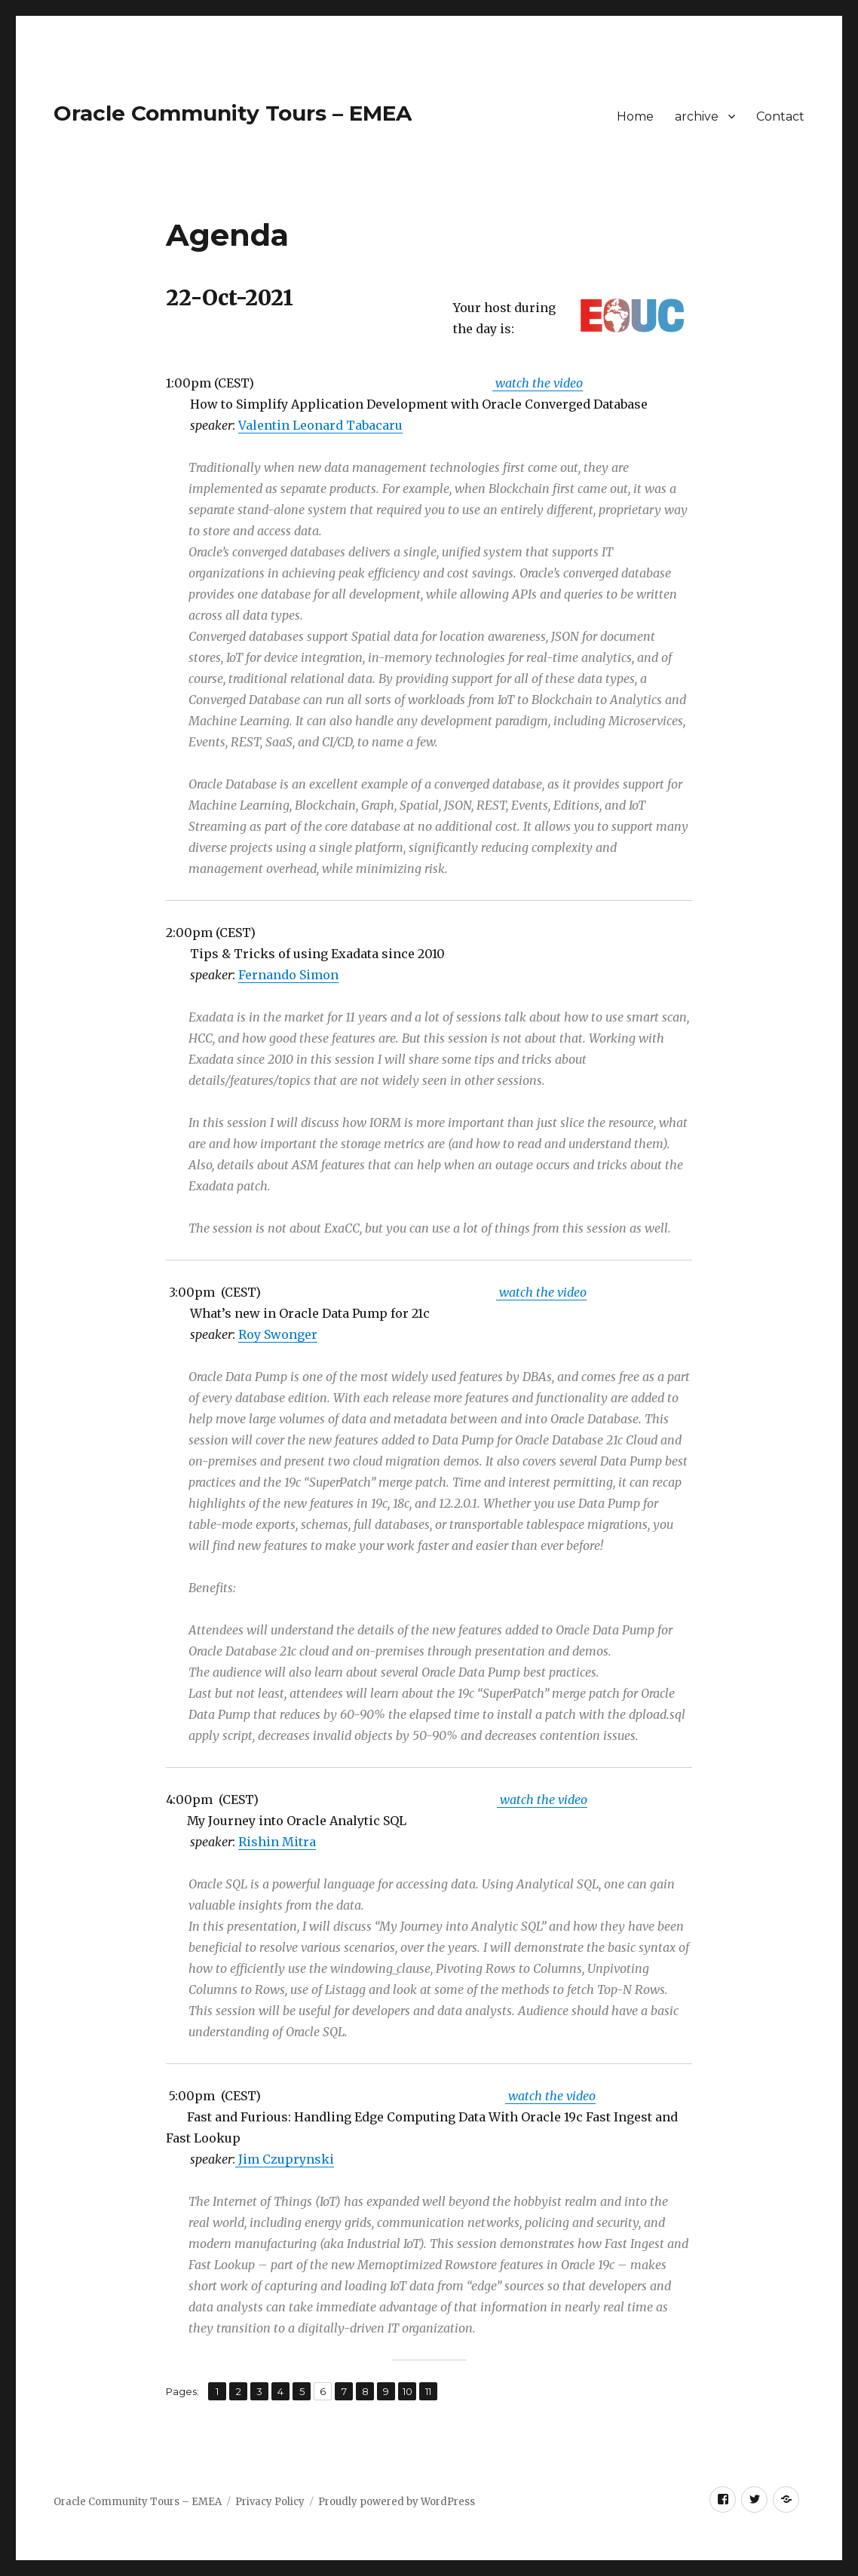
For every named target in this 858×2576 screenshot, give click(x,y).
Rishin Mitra (277, 1841)
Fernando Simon (288, 974)
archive (697, 116)
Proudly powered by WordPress (396, 2501)
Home (635, 116)
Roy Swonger (277, 1334)
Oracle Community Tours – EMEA (233, 113)
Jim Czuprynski (284, 2159)
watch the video (537, 383)
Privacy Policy (270, 2501)
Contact (780, 116)
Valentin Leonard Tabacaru (320, 425)
